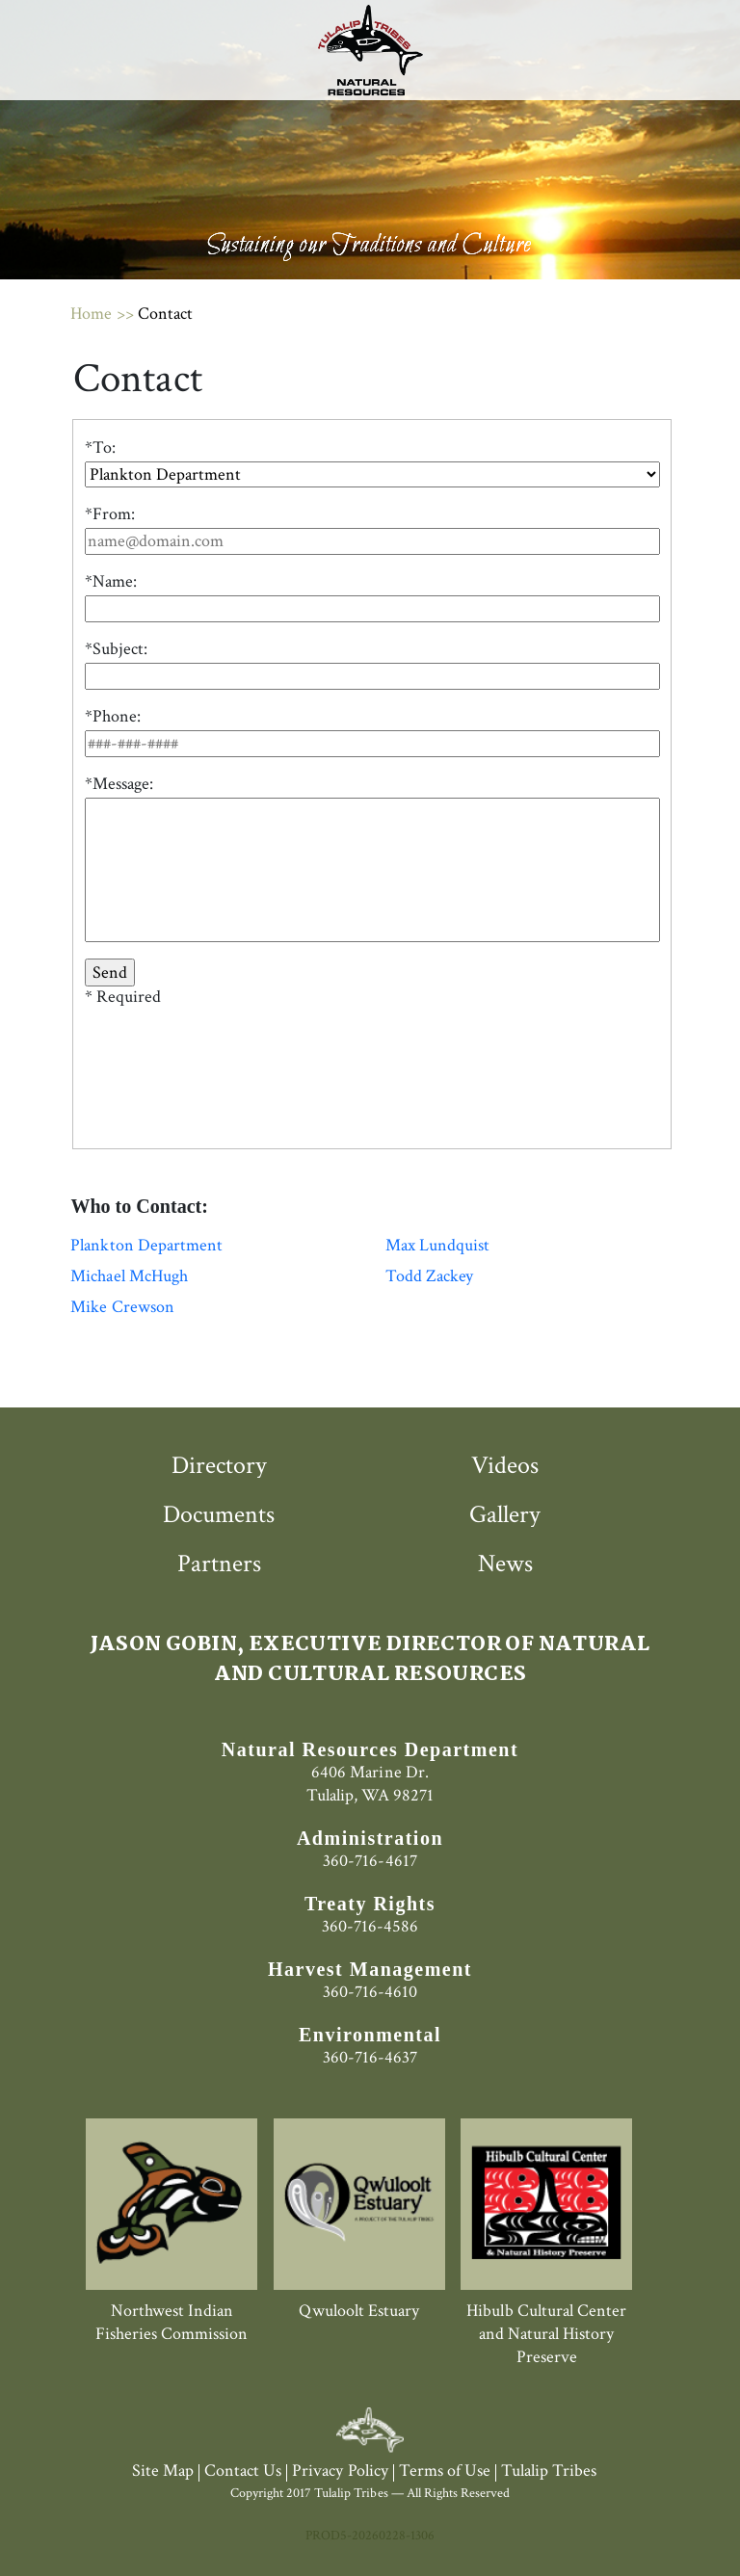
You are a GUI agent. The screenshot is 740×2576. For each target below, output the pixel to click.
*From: (110, 514)
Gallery (505, 1514)
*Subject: (116, 649)
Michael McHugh (128, 1276)
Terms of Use (444, 2470)
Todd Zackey (429, 1276)
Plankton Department (146, 1245)
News (505, 1563)
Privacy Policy (339, 2470)
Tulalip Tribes (548, 2470)
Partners (219, 1563)
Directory (219, 1465)
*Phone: (113, 716)
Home (91, 313)
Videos (505, 1465)
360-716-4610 (370, 1992)
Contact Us (242, 2470)
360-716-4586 (370, 1926)
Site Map (163, 2470)
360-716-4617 (369, 1861)
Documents (219, 1514)
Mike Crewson (121, 1307)
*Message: (119, 784)
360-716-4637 (370, 2057)
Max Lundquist (437, 1245)
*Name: (111, 581)
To (102, 448)
